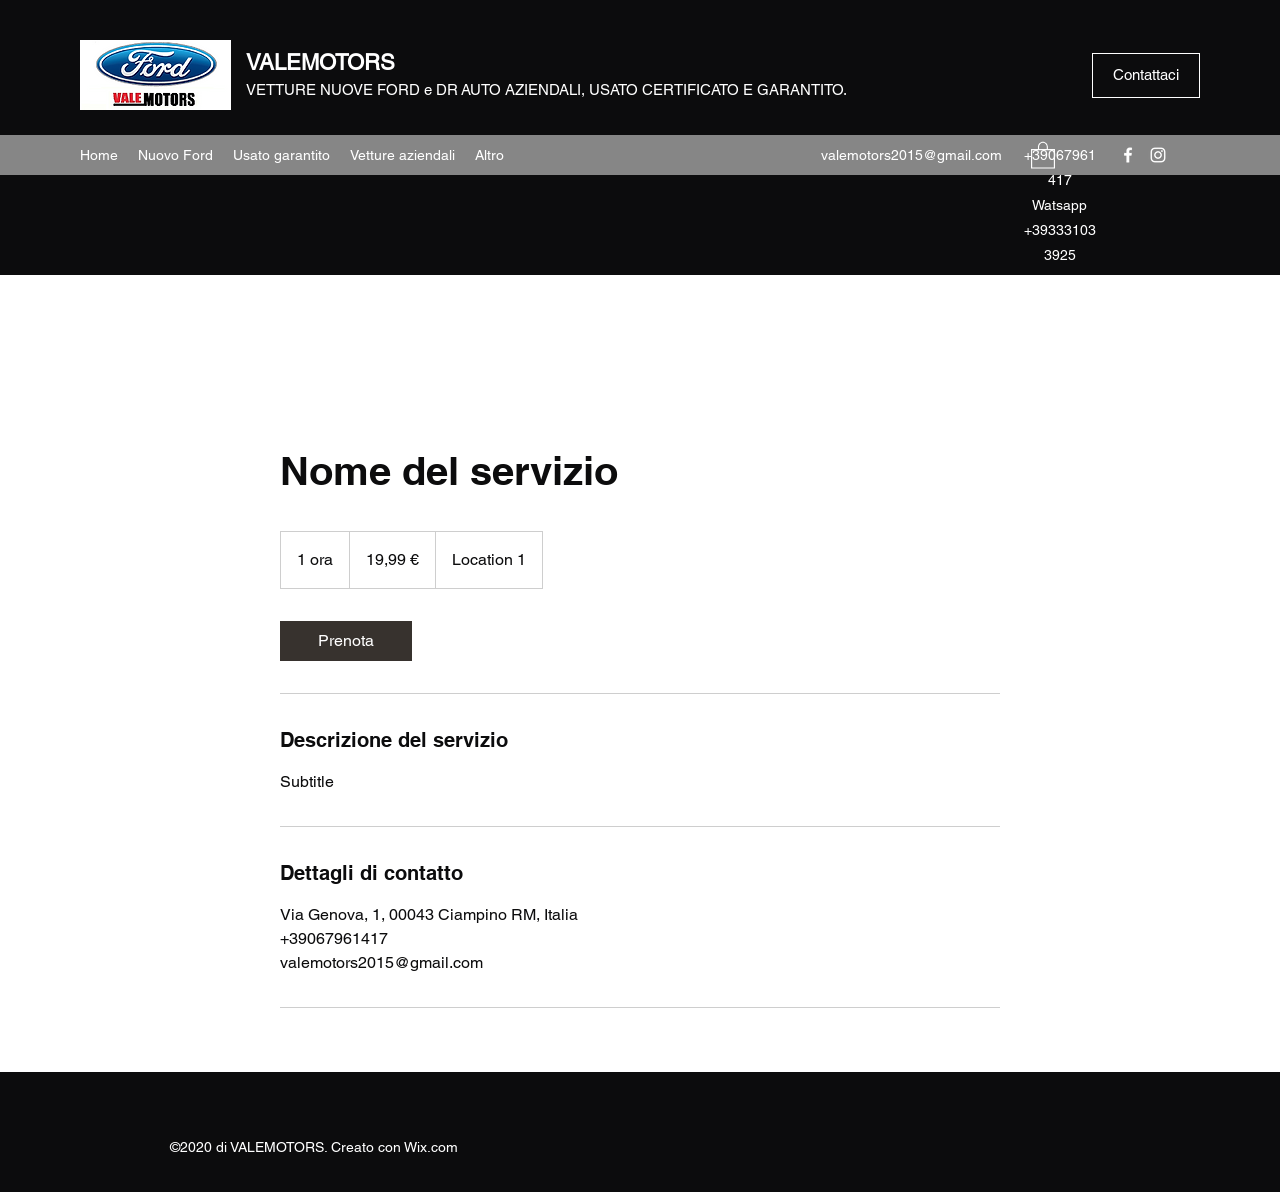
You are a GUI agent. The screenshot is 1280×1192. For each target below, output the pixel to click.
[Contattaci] (1146, 75)
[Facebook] (1128, 155)
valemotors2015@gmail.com (911, 155)
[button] (1043, 154)
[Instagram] (1158, 155)
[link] (346, 641)
